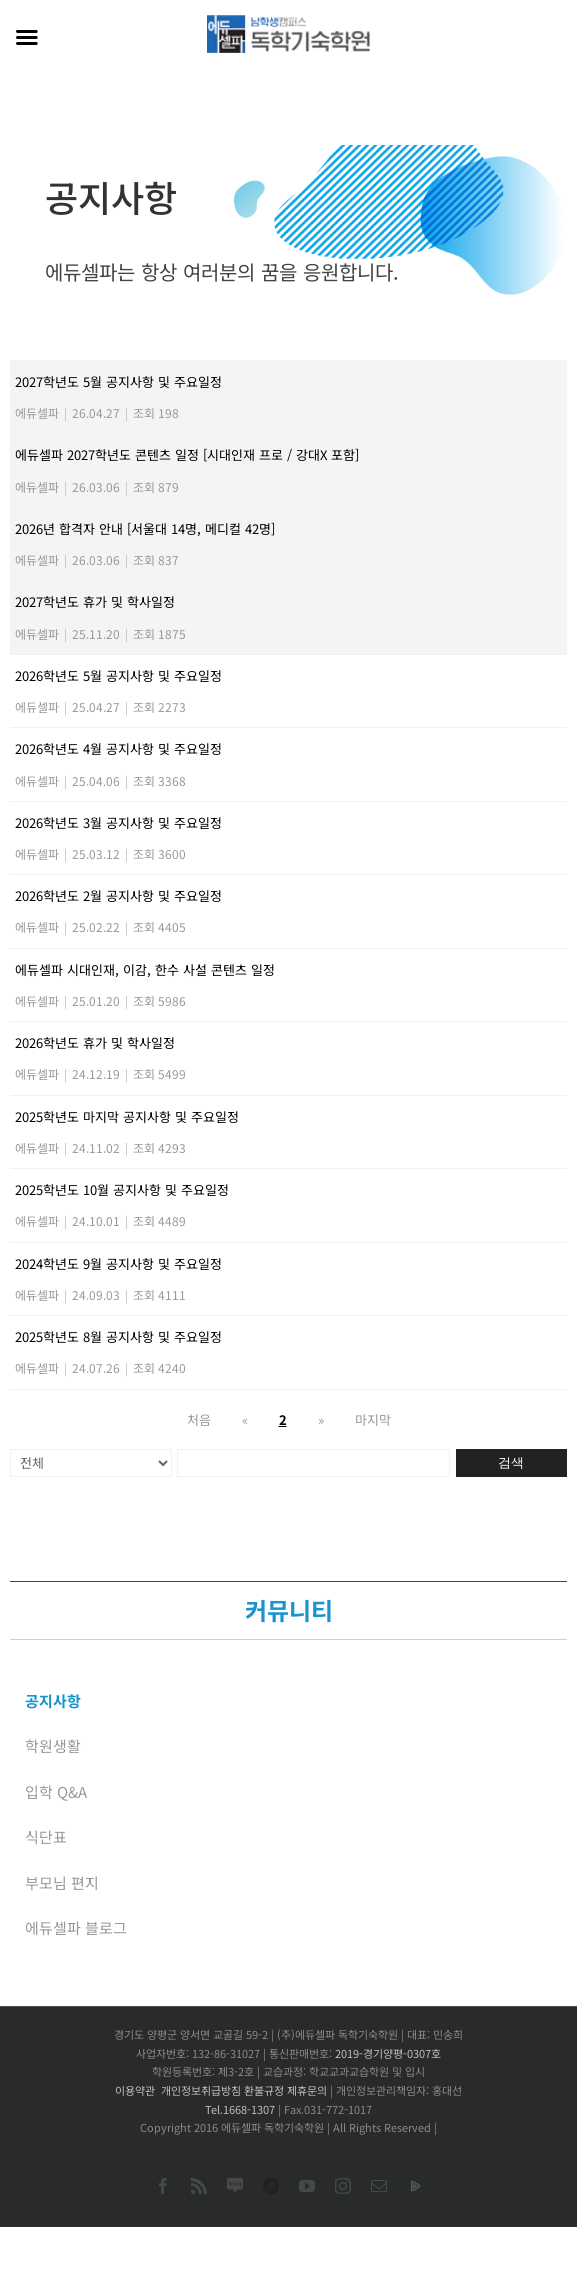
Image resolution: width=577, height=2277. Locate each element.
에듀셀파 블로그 (76, 1927)
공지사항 (53, 1700)
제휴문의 (307, 2090)
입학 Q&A (56, 1791)
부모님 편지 (62, 1882)
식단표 (46, 1836)
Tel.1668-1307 (240, 2109)
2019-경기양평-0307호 (388, 2053)
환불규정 (264, 2090)
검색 (511, 1462)
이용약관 (135, 2090)
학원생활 (53, 1745)
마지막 (373, 1419)
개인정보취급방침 (201, 2090)
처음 (199, 1419)
